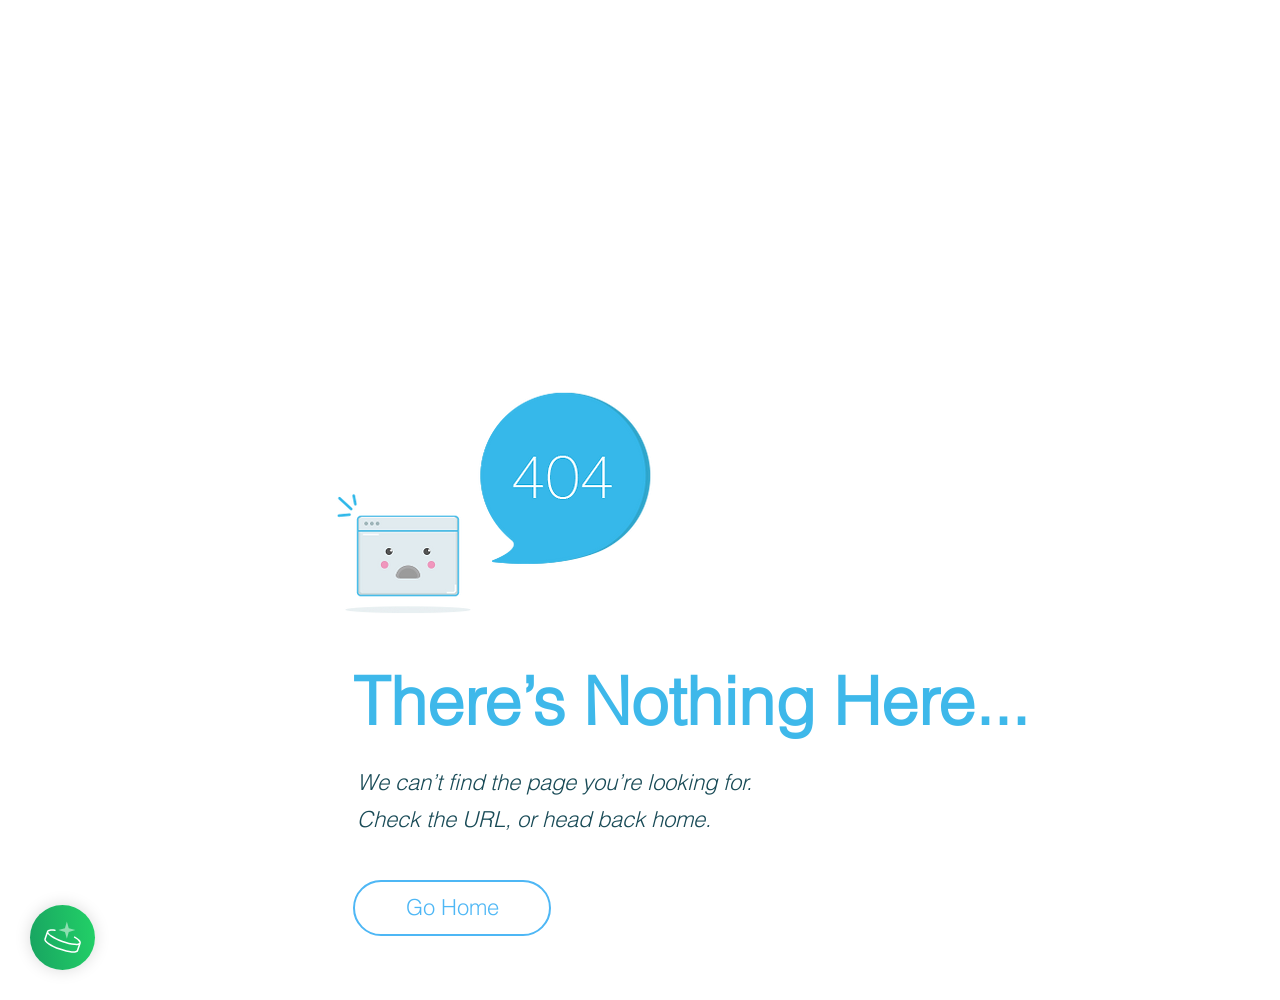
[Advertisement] (600, 140)
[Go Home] (452, 908)
